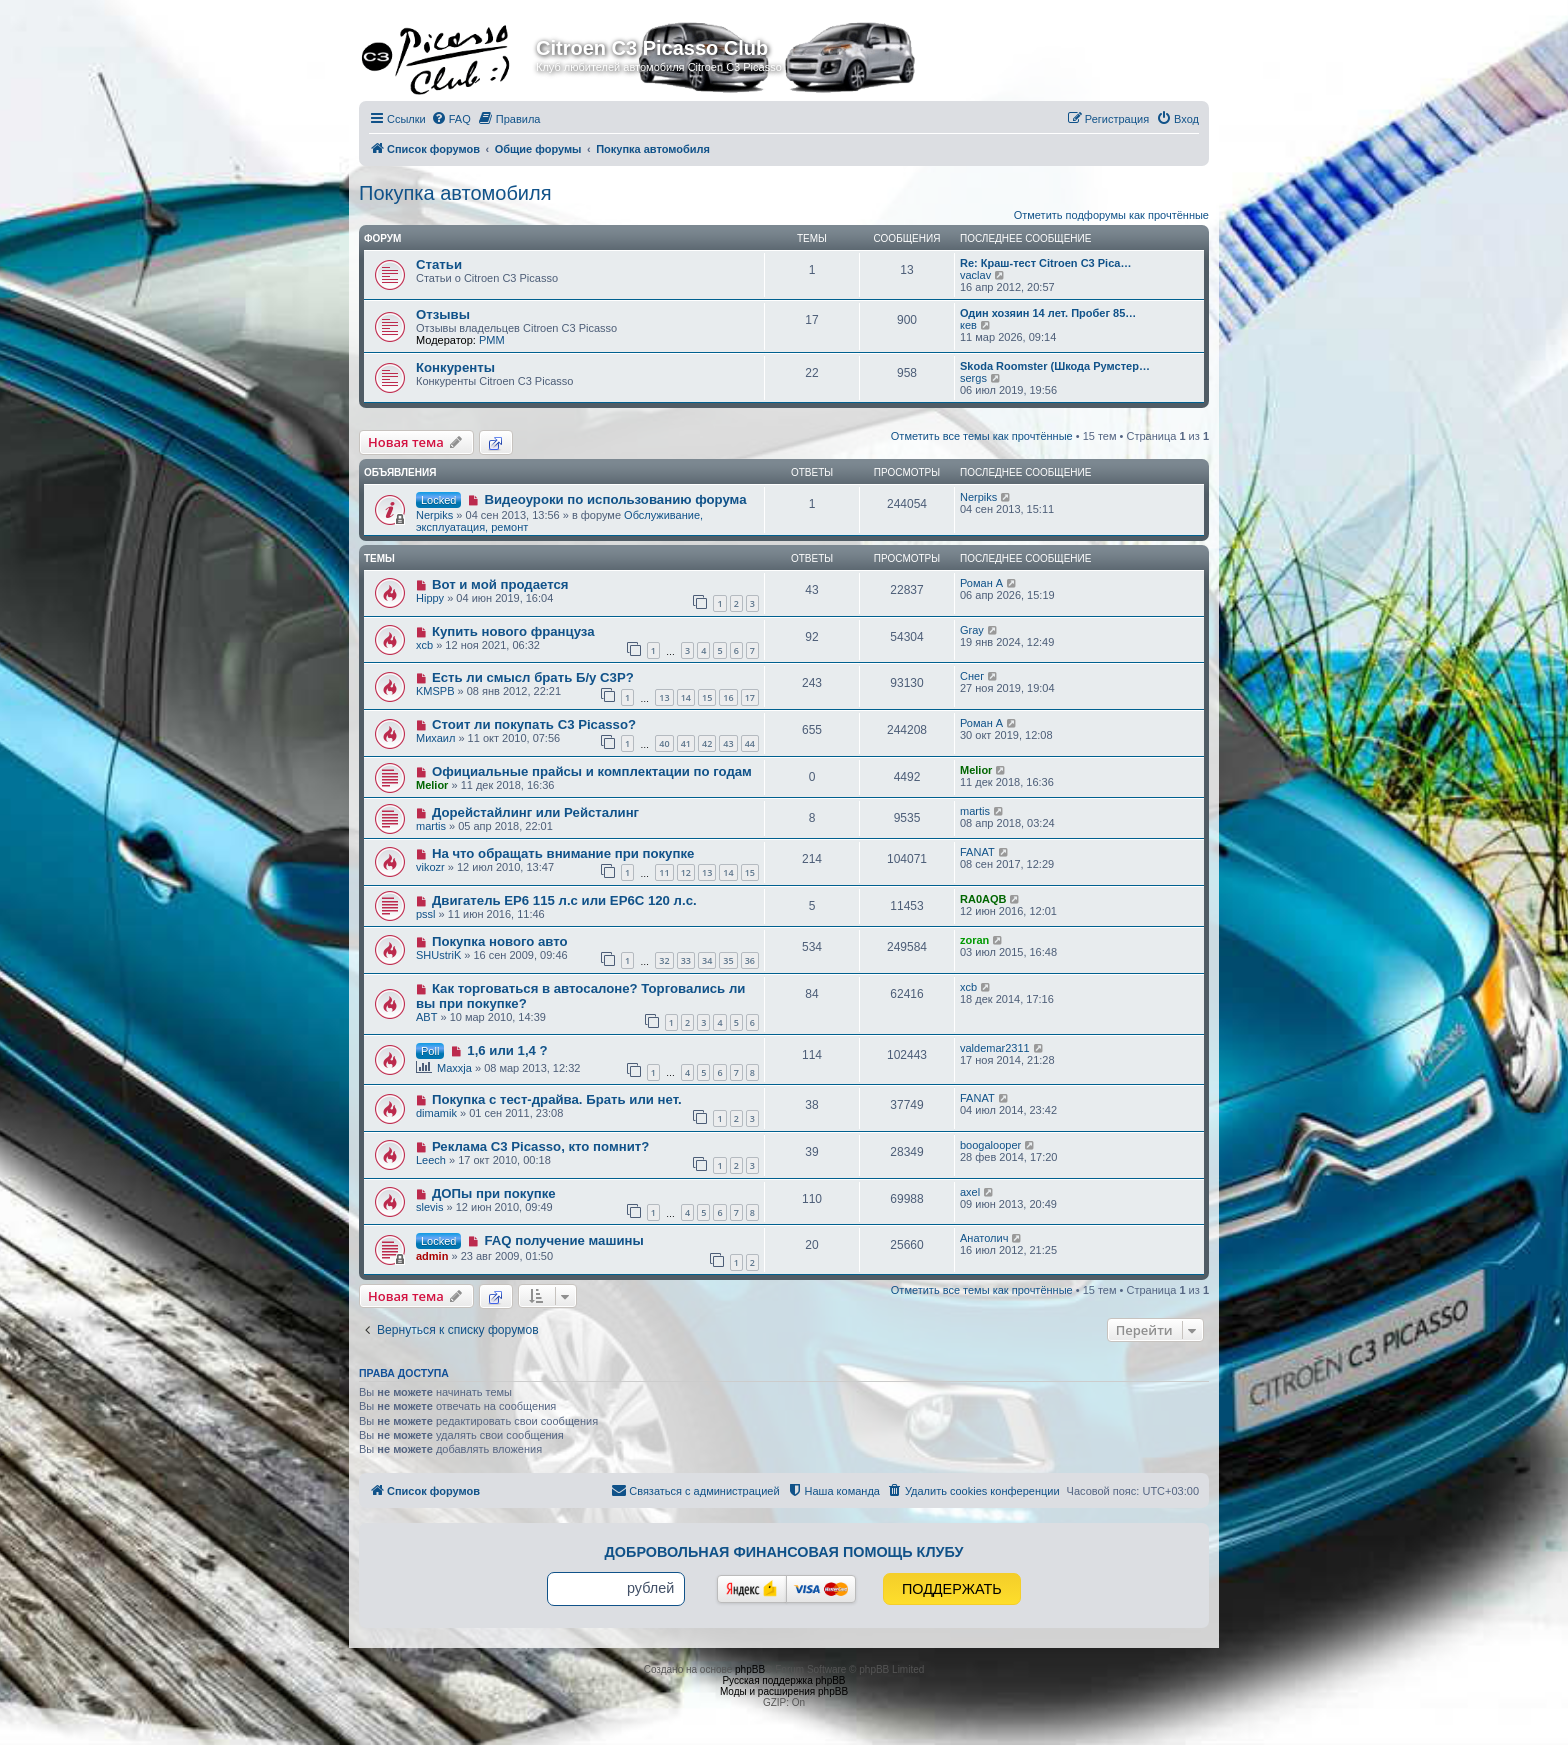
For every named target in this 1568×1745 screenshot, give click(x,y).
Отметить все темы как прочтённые (982, 436)
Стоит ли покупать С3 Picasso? (534, 724)
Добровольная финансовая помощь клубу (784, 1552)
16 (728, 697)
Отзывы (443, 314)
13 (664, 697)
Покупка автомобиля (455, 193)
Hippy (430, 598)
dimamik (436, 1113)
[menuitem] (451, 119)
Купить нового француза (513, 631)
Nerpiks (434, 515)
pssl (426, 914)
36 (750, 960)
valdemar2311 (995, 1048)
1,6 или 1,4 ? (507, 1050)
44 (750, 743)
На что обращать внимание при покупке (563, 853)
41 (686, 743)
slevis (430, 1207)
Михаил (435, 738)
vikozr (430, 867)
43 (728, 743)
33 (686, 960)
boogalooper (990, 1145)
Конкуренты (455, 367)
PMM (492, 340)
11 (664, 872)
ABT (426, 1017)
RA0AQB (983, 899)
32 (664, 960)
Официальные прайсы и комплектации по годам (592, 771)
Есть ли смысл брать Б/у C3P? (533, 677)
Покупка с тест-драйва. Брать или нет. (557, 1099)
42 (707, 743)
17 (750, 697)
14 (686, 697)
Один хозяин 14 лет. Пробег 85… (1048, 313)
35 (728, 960)
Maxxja (454, 1068)
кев (968, 325)
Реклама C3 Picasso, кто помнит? (540, 1146)
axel (970, 1192)
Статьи (439, 264)
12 (686, 872)
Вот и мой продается (500, 584)
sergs (973, 378)
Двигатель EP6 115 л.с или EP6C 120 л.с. (564, 900)
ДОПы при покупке (494, 1193)
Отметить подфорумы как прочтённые (1111, 215)
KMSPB (435, 691)
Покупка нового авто (500, 941)
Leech (431, 1160)
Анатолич (984, 1238)
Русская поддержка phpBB (783, 1680)
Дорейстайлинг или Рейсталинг (535, 812)
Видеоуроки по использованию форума (615, 499)
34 (707, 960)
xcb (424, 645)
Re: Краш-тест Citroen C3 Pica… (1045, 263)
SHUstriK (438, 955)
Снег (972, 676)
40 (664, 743)
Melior (432, 785)
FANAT (977, 852)
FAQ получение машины (563, 1240)
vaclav (975, 275)
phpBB (750, 1669)
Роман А (981, 583)
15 (707, 697)
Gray (972, 630)
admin (432, 1256)
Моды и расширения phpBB (784, 1691)
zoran (974, 940)
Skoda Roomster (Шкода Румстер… (1055, 366)
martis (431, 826)
